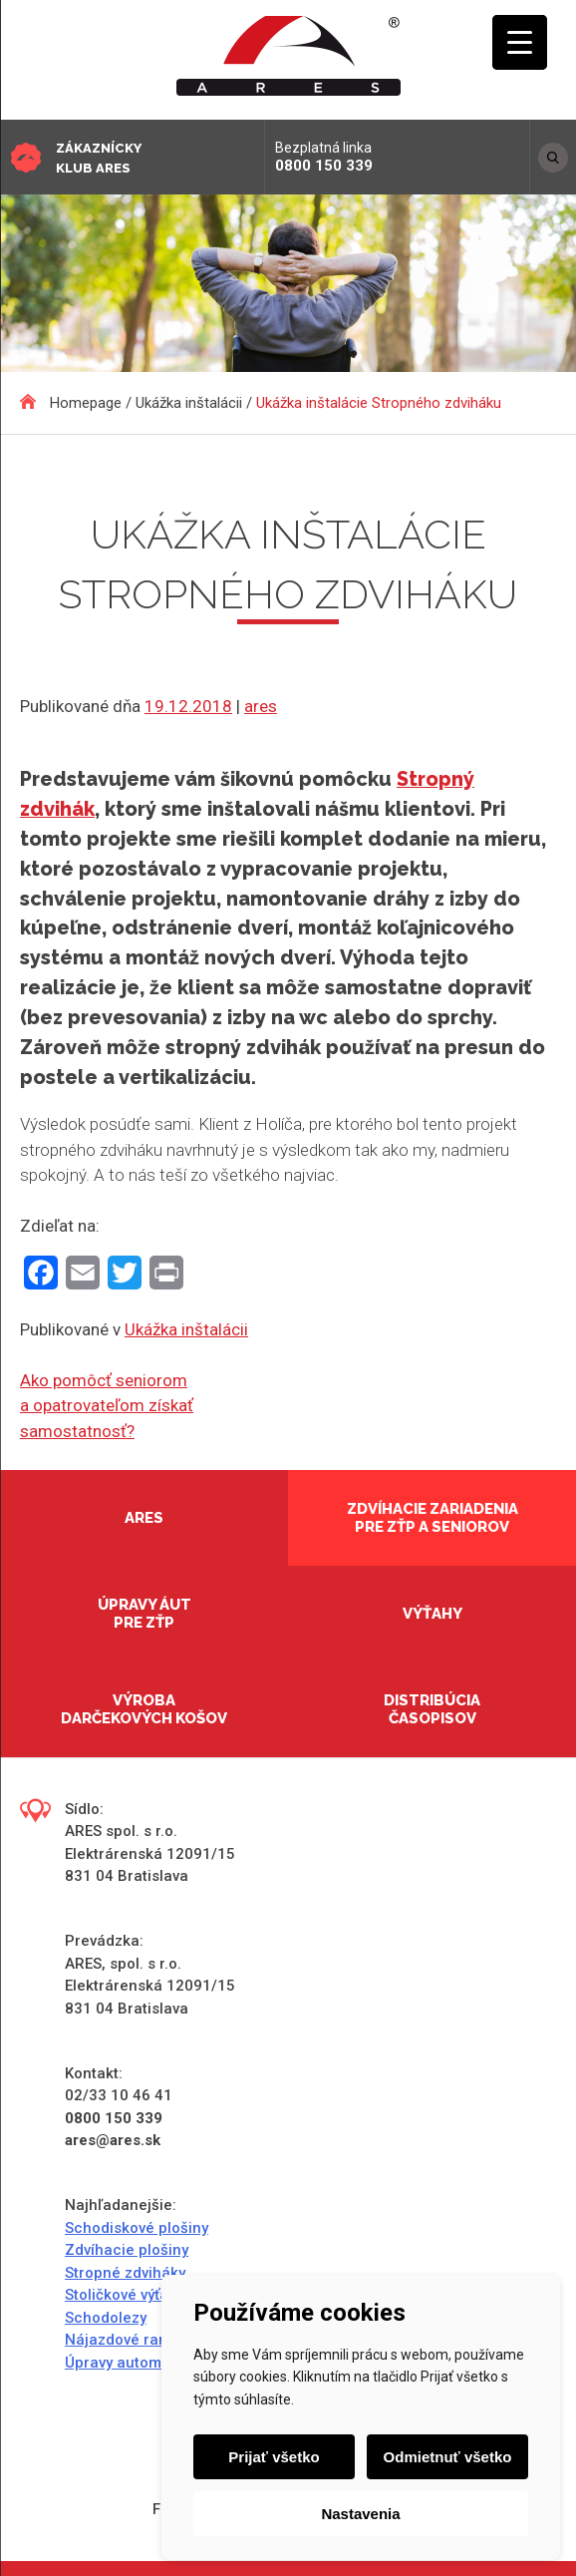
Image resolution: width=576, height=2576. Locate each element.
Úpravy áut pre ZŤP (144, 1614)
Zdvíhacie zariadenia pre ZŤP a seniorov (432, 1518)
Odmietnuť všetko (448, 2456)
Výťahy (432, 1614)
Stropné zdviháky (125, 2273)
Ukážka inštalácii (186, 1329)
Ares (144, 1518)
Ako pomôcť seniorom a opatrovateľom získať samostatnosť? (106, 1405)
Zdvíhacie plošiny (126, 2250)
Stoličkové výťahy (124, 2295)
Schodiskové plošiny (136, 2228)
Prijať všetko (273, 2456)
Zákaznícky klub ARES (99, 158)
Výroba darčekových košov (144, 1709)
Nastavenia (360, 2513)
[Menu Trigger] (519, 42)
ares (260, 706)
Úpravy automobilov (134, 2363)
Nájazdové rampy (126, 2340)
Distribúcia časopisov (432, 1709)
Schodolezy (105, 2318)
